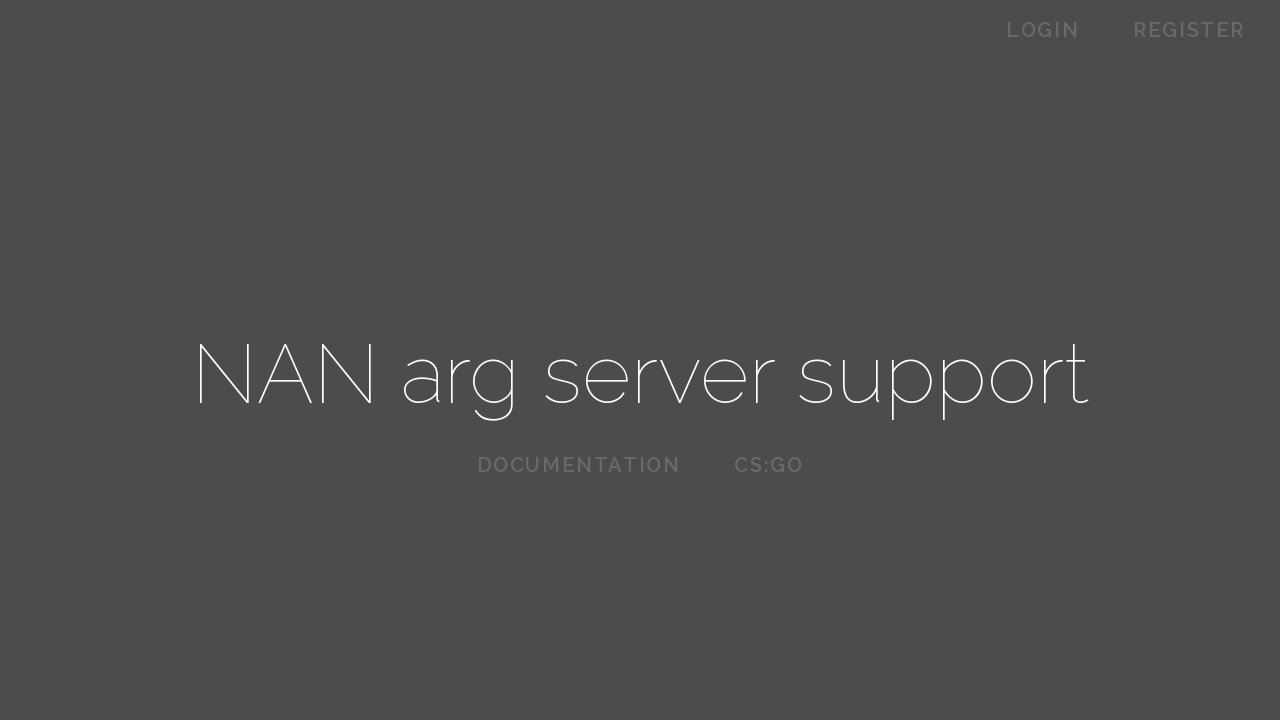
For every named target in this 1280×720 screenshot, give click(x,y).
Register (1189, 30)
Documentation (579, 465)
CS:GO (768, 465)
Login (1042, 30)
